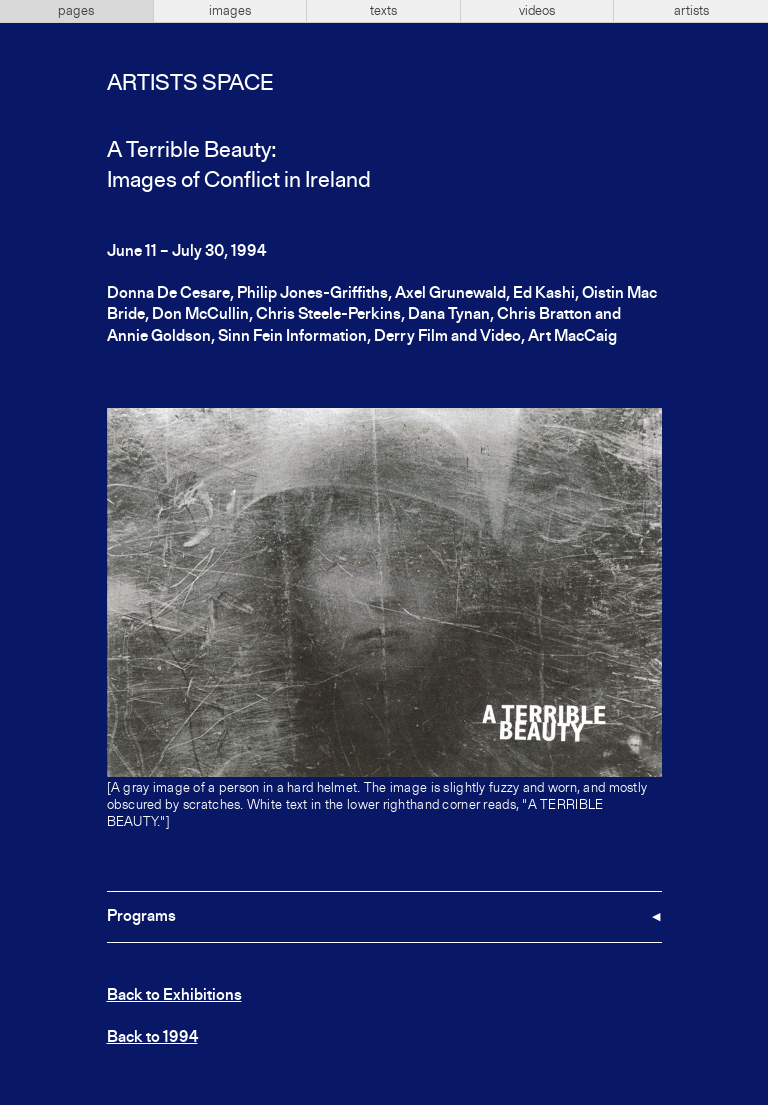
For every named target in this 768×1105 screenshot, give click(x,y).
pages (76, 11)
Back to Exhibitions (174, 996)
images (230, 11)
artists (691, 11)
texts (383, 11)
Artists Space (190, 84)
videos (537, 11)
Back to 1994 (152, 1038)
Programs (141, 917)
